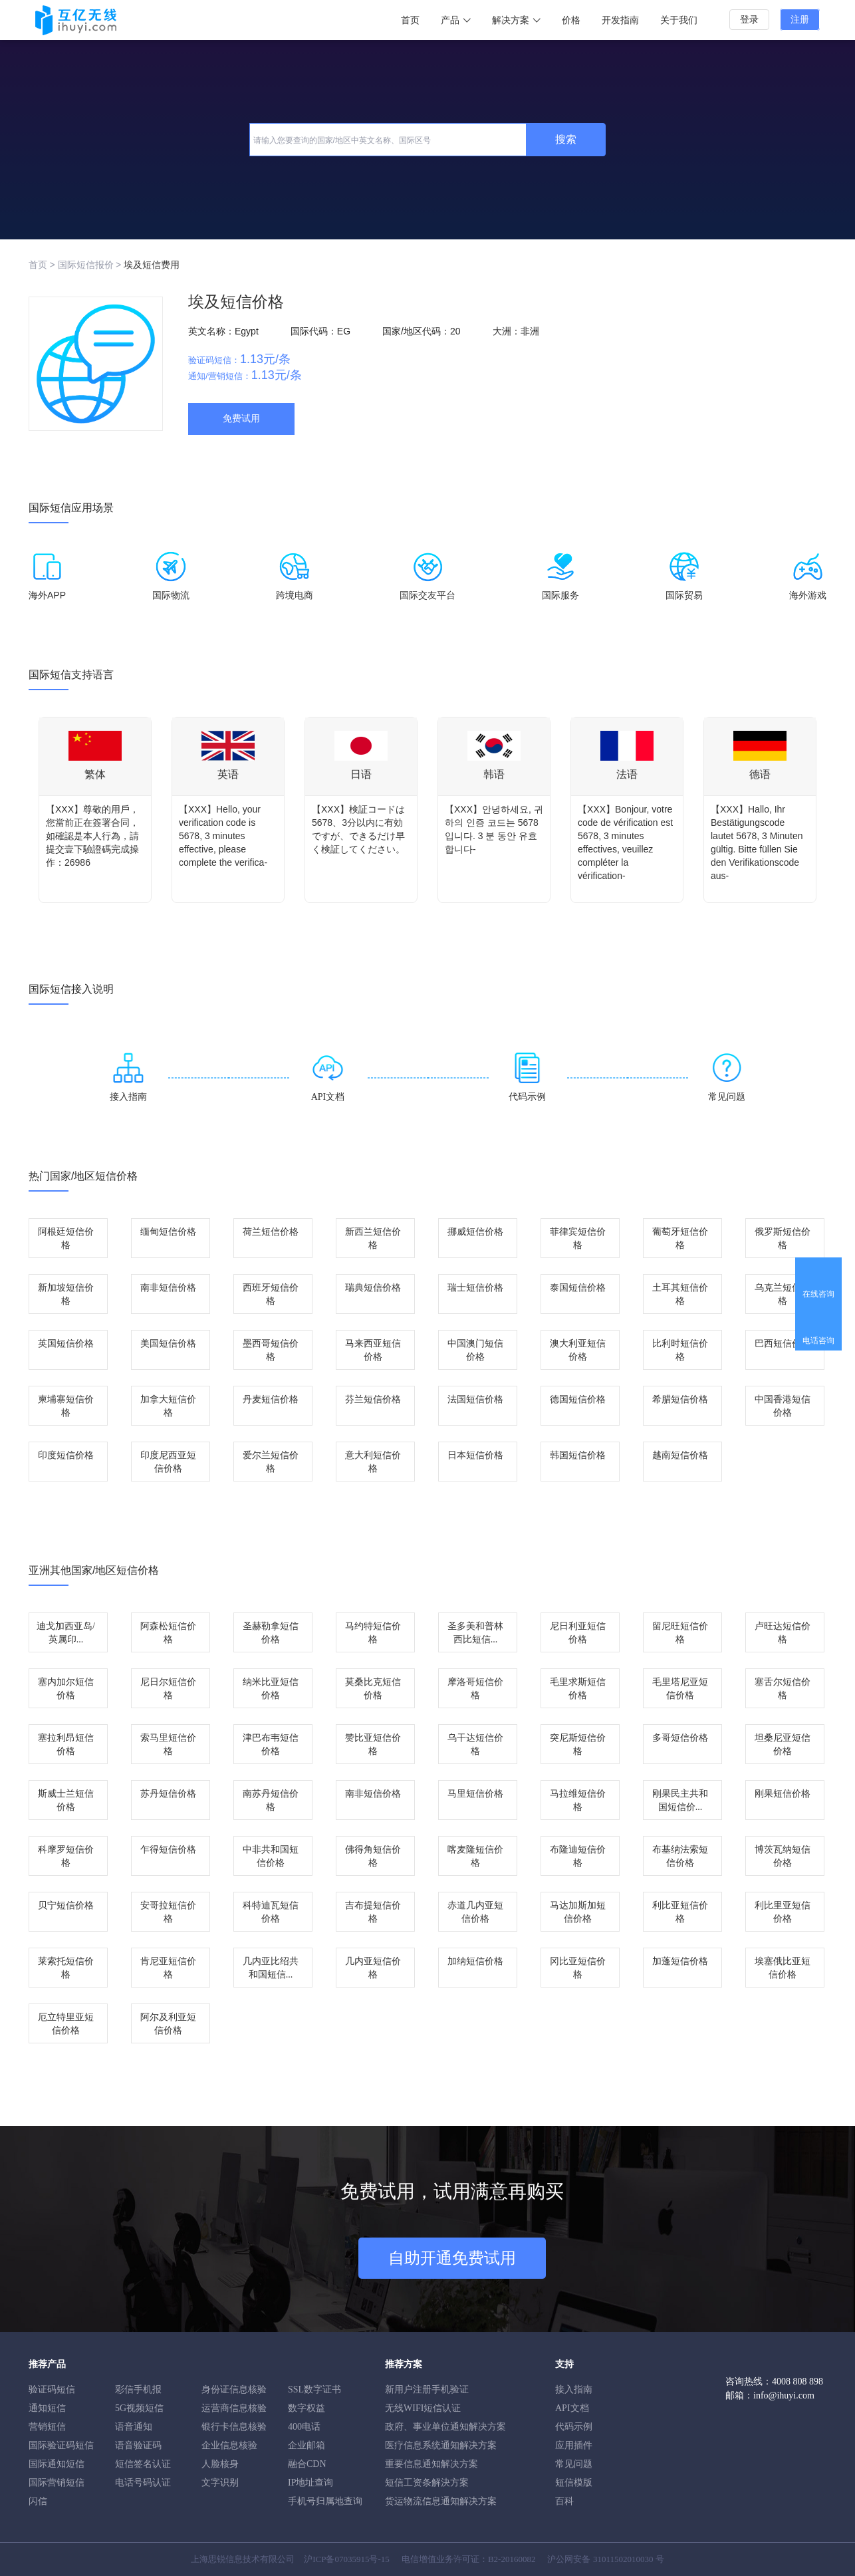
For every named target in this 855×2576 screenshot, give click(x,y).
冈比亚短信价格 (578, 1968)
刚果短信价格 (782, 1794)
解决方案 (516, 20)
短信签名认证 (143, 2464)
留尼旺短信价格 (680, 1632)
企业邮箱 (306, 2445)
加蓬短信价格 (680, 1961)
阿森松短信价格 (168, 1632)
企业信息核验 (229, 2445)
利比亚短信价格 (680, 1912)
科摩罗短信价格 (66, 1856)
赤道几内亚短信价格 (475, 1912)
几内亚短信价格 (373, 1968)
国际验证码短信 (61, 2445)
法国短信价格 (475, 1399)
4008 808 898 (797, 2381)
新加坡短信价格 (66, 1294)
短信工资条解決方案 (427, 2483)
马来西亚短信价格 (373, 1350)
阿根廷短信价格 (66, 1238)
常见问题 (573, 2464)
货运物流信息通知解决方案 (441, 2501)
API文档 (572, 2408)
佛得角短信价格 (373, 1856)
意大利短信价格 (373, 1462)
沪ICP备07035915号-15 (347, 2559)
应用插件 (573, 2445)
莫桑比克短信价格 (373, 1688)
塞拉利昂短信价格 (66, 1744)
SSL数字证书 (314, 2389)
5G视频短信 (139, 2408)
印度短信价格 (66, 1455)
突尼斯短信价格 (578, 1744)
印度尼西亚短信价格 (168, 1462)
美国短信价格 (168, 1344)
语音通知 (133, 2427)
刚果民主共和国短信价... (680, 1800)
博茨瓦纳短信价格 (782, 1856)
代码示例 (573, 2427)
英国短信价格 (66, 1344)
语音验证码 (138, 2445)
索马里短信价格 (168, 1744)
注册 (800, 20)
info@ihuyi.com (783, 2395)
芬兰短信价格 (373, 1399)
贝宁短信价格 (66, 1905)
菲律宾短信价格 (578, 1238)
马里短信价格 (475, 1794)
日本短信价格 (475, 1455)
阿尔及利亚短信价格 (168, 2023)
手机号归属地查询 (325, 2501)
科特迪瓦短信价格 (271, 1912)
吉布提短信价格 (373, 1912)
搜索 (565, 139)
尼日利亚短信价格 (578, 1632)
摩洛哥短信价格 (475, 1688)
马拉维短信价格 (578, 1800)
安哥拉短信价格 (168, 1912)
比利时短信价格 (680, 1350)
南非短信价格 (168, 1288)
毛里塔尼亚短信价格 (680, 1688)
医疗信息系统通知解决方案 (441, 2445)
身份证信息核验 (234, 2389)
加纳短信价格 (475, 1961)
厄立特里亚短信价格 (66, 2023)
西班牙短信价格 (271, 1294)
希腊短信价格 (680, 1399)
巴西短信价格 (782, 1344)
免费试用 (241, 419)
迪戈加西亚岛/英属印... (66, 1632)
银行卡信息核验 (234, 2427)
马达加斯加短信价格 (578, 1912)
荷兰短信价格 (271, 1232)
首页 (410, 20)
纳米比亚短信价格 (271, 1688)
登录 (749, 20)
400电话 (304, 2427)
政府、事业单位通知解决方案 (445, 2427)
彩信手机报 (138, 2389)
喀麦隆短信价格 (475, 1856)
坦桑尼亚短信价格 (782, 1744)
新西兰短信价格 (373, 1238)
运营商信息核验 (234, 2408)
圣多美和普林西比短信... (475, 1632)
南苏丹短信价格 (271, 1800)
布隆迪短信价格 (578, 1856)
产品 (456, 20)
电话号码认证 (143, 2483)
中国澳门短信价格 (475, 1350)
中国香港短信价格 (782, 1406)
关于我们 (678, 20)
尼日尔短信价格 (168, 1688)
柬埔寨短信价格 (66, 1406)
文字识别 (220, 2483)
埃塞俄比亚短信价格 (782, 1968)
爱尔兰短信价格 (271, 1462)
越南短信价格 (680, 1455)
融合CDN (307, 2464)
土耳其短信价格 (680, 1294)
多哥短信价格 (680, 1738)
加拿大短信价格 (168, 1406)
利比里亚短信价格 (782, 1912)
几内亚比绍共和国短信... (271, 1968)
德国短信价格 (578, 1399)
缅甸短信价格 (168, 1232)
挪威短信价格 (475, 1232)
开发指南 (620, 20)
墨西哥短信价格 (271, 1350)
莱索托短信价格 (66, 1968)
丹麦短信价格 (271, 1399)
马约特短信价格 (373, 1632)
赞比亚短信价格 (373, 1744)
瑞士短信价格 (475, 1288)
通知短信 (47, 2408)
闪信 (38, 2501)
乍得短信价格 (168, 1850)
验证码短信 (52, 2389)
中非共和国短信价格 (271, 1856)
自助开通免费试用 (452, 2258)
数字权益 (306, 2408)
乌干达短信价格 (475, 1744)
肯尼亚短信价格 (168, 1968)
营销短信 (47, 2427)
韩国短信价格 (578, 1455)
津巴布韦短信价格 (271, 1744)
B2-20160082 (512, 2559)
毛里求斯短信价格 (578, 1688)
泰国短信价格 (578, 1288)
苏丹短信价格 (168, 1794)
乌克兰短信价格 (782, 1294)
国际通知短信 (56, 2464)
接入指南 (573, 2389)
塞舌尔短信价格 (782, 1688)
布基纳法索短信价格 (680, 1856)
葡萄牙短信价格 (680, 1238)
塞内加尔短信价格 (66, 1688)
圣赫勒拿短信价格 (271, 1632)
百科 (564, 2501)
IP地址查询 (310, 2483)
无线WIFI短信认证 (423, 2408)
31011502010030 (623, 2559)
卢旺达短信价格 (782, 1632)
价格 (571, 20)
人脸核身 (220, 2464)
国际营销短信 (56, 2483)
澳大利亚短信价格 (578, 1350)
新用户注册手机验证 (427, 2389)
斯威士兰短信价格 (66, 1800)
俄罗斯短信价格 (782, 1238)
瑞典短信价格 (373, 1288)
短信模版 (573, 2483)
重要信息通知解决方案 (431, 2464)
